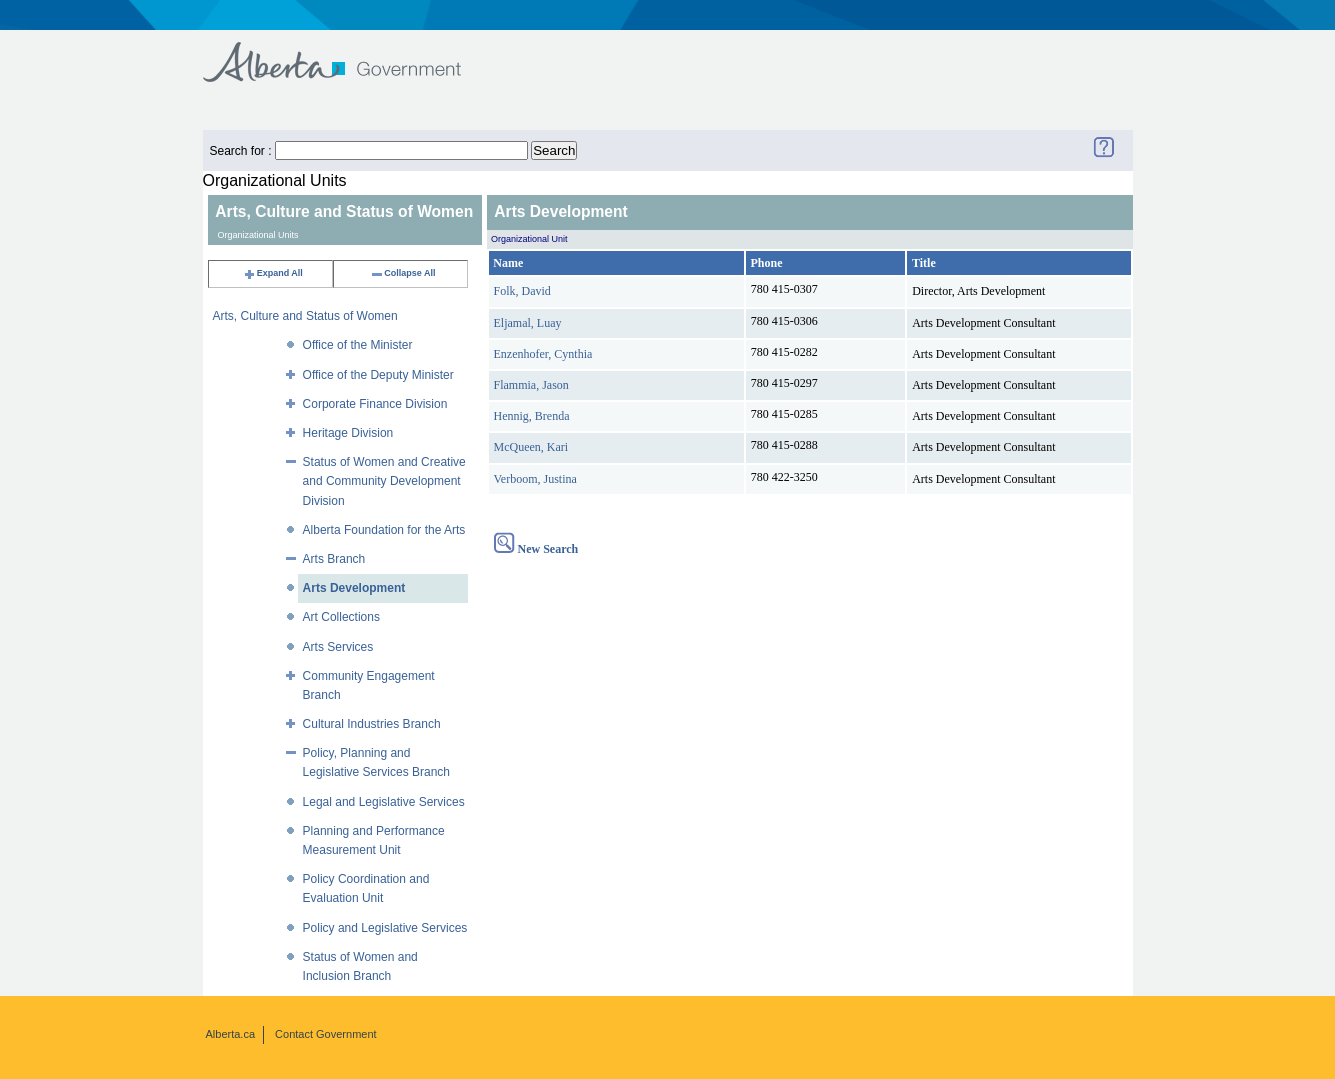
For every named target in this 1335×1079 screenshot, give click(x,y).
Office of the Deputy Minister (378, 375)
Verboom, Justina (535, 479)
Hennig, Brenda (532, 416)
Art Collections (341, 617)
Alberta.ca (231, 1034)
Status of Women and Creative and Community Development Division (384, 481)
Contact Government (326, 1034)
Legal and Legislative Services (384, 802)
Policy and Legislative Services (385, 928)
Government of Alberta (348, 52)
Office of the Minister (358, 345)
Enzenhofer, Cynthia (543, 354)
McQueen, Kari (531, 447)
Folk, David (522, 291)
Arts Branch (334, 559)
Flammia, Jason (531, 385)
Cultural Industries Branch (372, 724)
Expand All (273, 273)
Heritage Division (348, 433)
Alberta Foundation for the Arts (384, 530)
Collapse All (402, 273)
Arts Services (338, 647)
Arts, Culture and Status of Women (305, 316)
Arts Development (354, 588)
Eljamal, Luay (528, 323)
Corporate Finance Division (375, 404)
